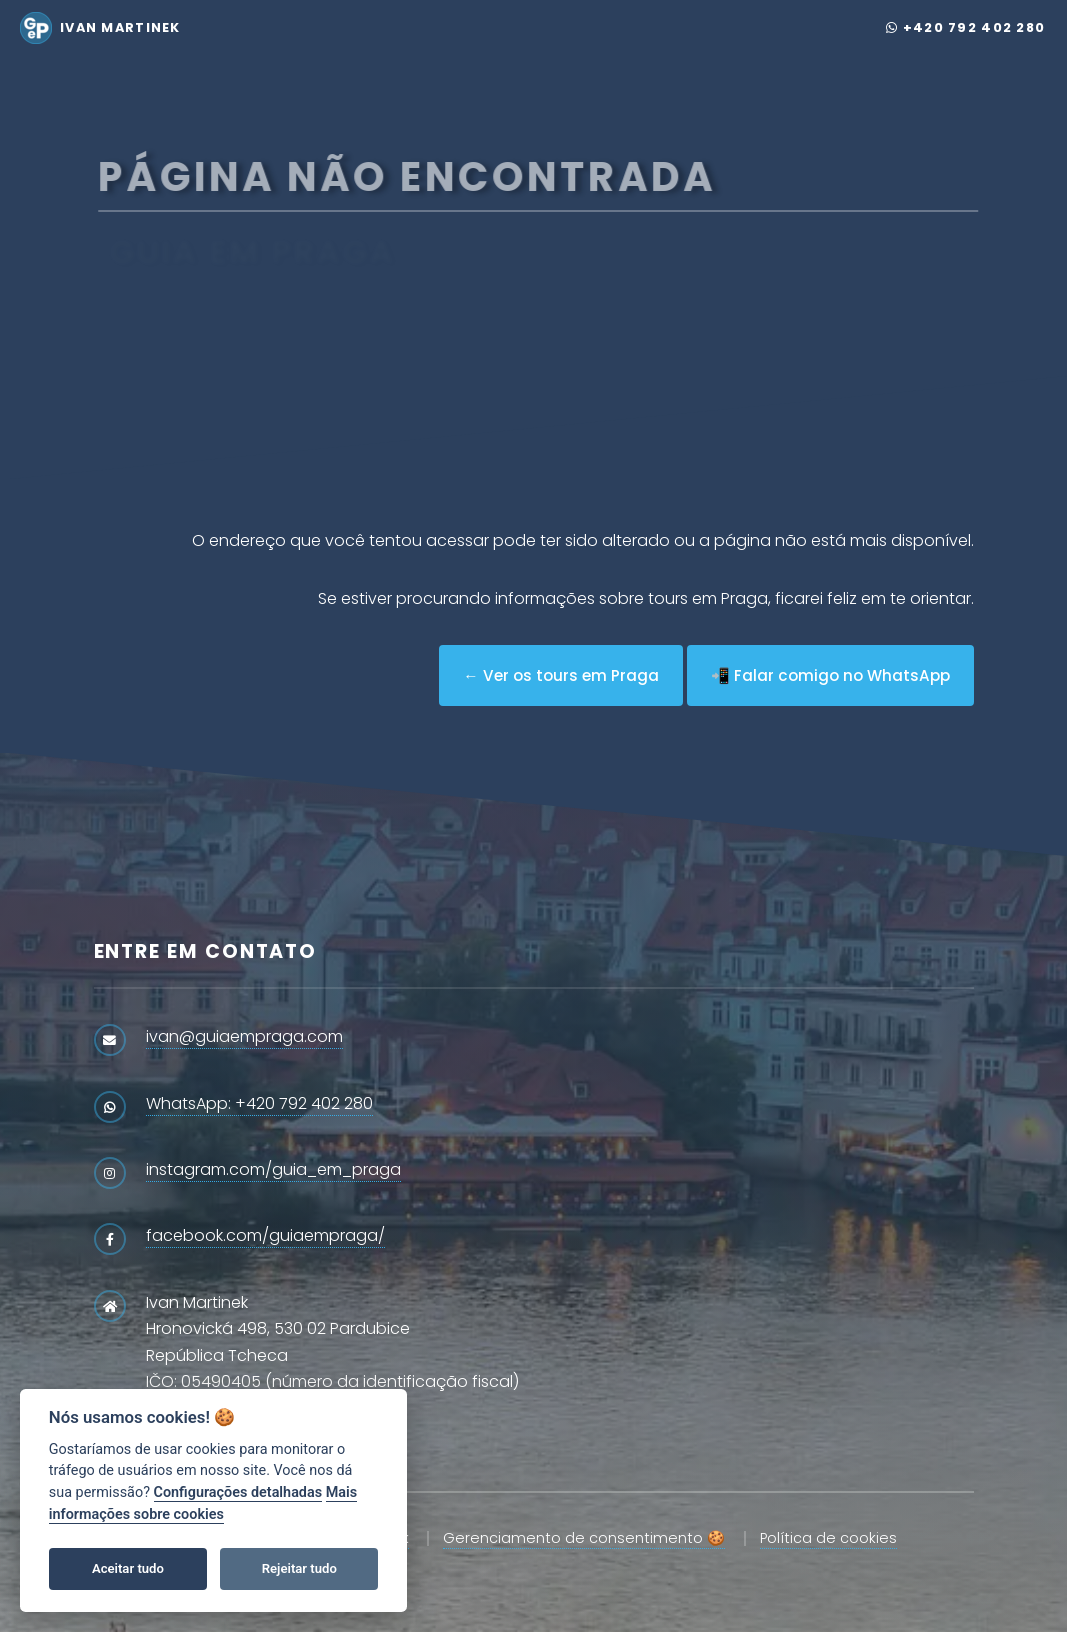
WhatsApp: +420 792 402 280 (259, 1103)
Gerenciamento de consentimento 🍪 (584, 1538)
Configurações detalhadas (238, 1492)
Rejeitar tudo (299, 1568)
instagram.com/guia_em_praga (273, 1169)
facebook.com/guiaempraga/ (265, 1235)
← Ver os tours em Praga (560, 675)
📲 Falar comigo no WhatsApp (830, 675)
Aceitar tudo (128, 1568)
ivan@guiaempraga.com (244, 1036)
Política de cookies (828, 1538)
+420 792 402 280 (965, 27)
